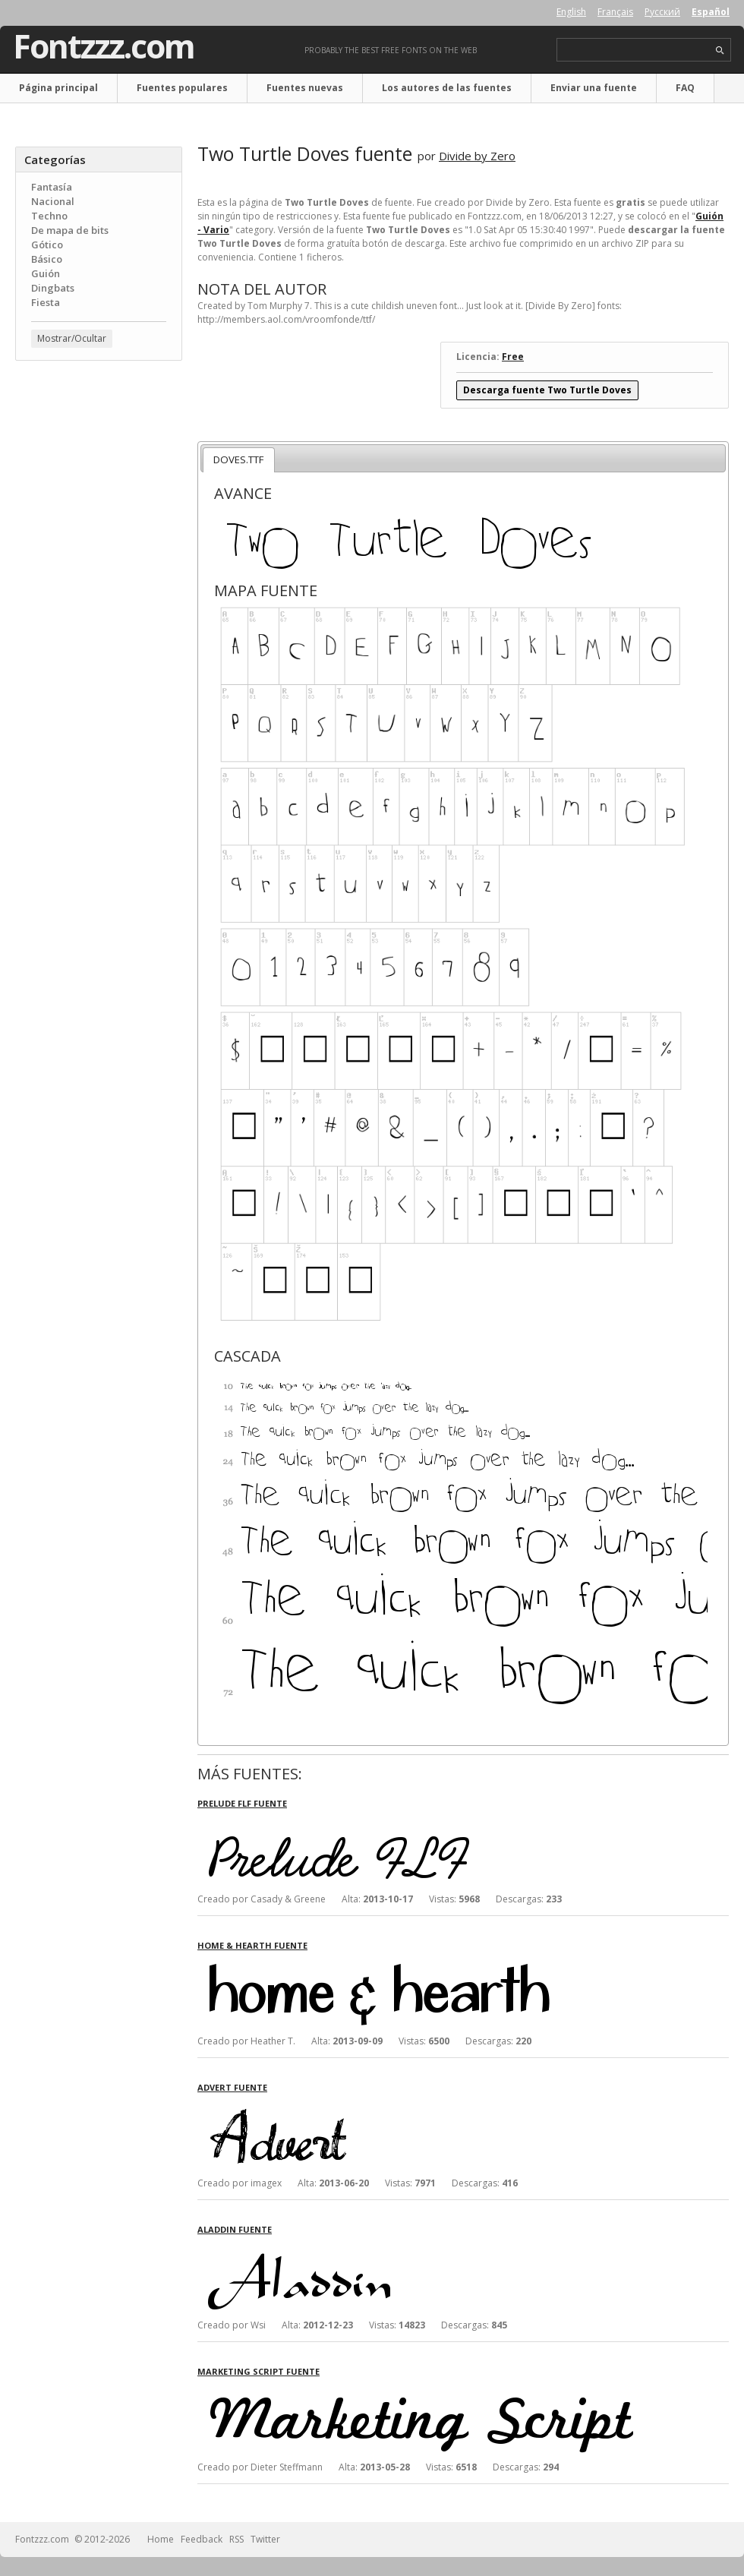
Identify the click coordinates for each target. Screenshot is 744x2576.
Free (513, 356)
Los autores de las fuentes (447, 87)
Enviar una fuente (593, 87)
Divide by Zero (477, 155)
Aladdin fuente (234, 2229)
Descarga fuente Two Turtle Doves (547, 390)
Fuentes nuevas (304, 87)
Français (615, 11)
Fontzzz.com (103, 46)
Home (160, 2539)
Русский (662, 11)
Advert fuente (232, 2087)
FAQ (685, 87)
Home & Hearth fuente (252, 1945)
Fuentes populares (182, 87)
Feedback (201, 2539)
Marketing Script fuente (258, 2371)
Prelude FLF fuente (242, 1803)
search (720, 50)
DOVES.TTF (238, 459)
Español (711, 11)
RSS (236, 2539)
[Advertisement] (98, 464)
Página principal (58, 87)
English (571, 11)
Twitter (265, 2539)
